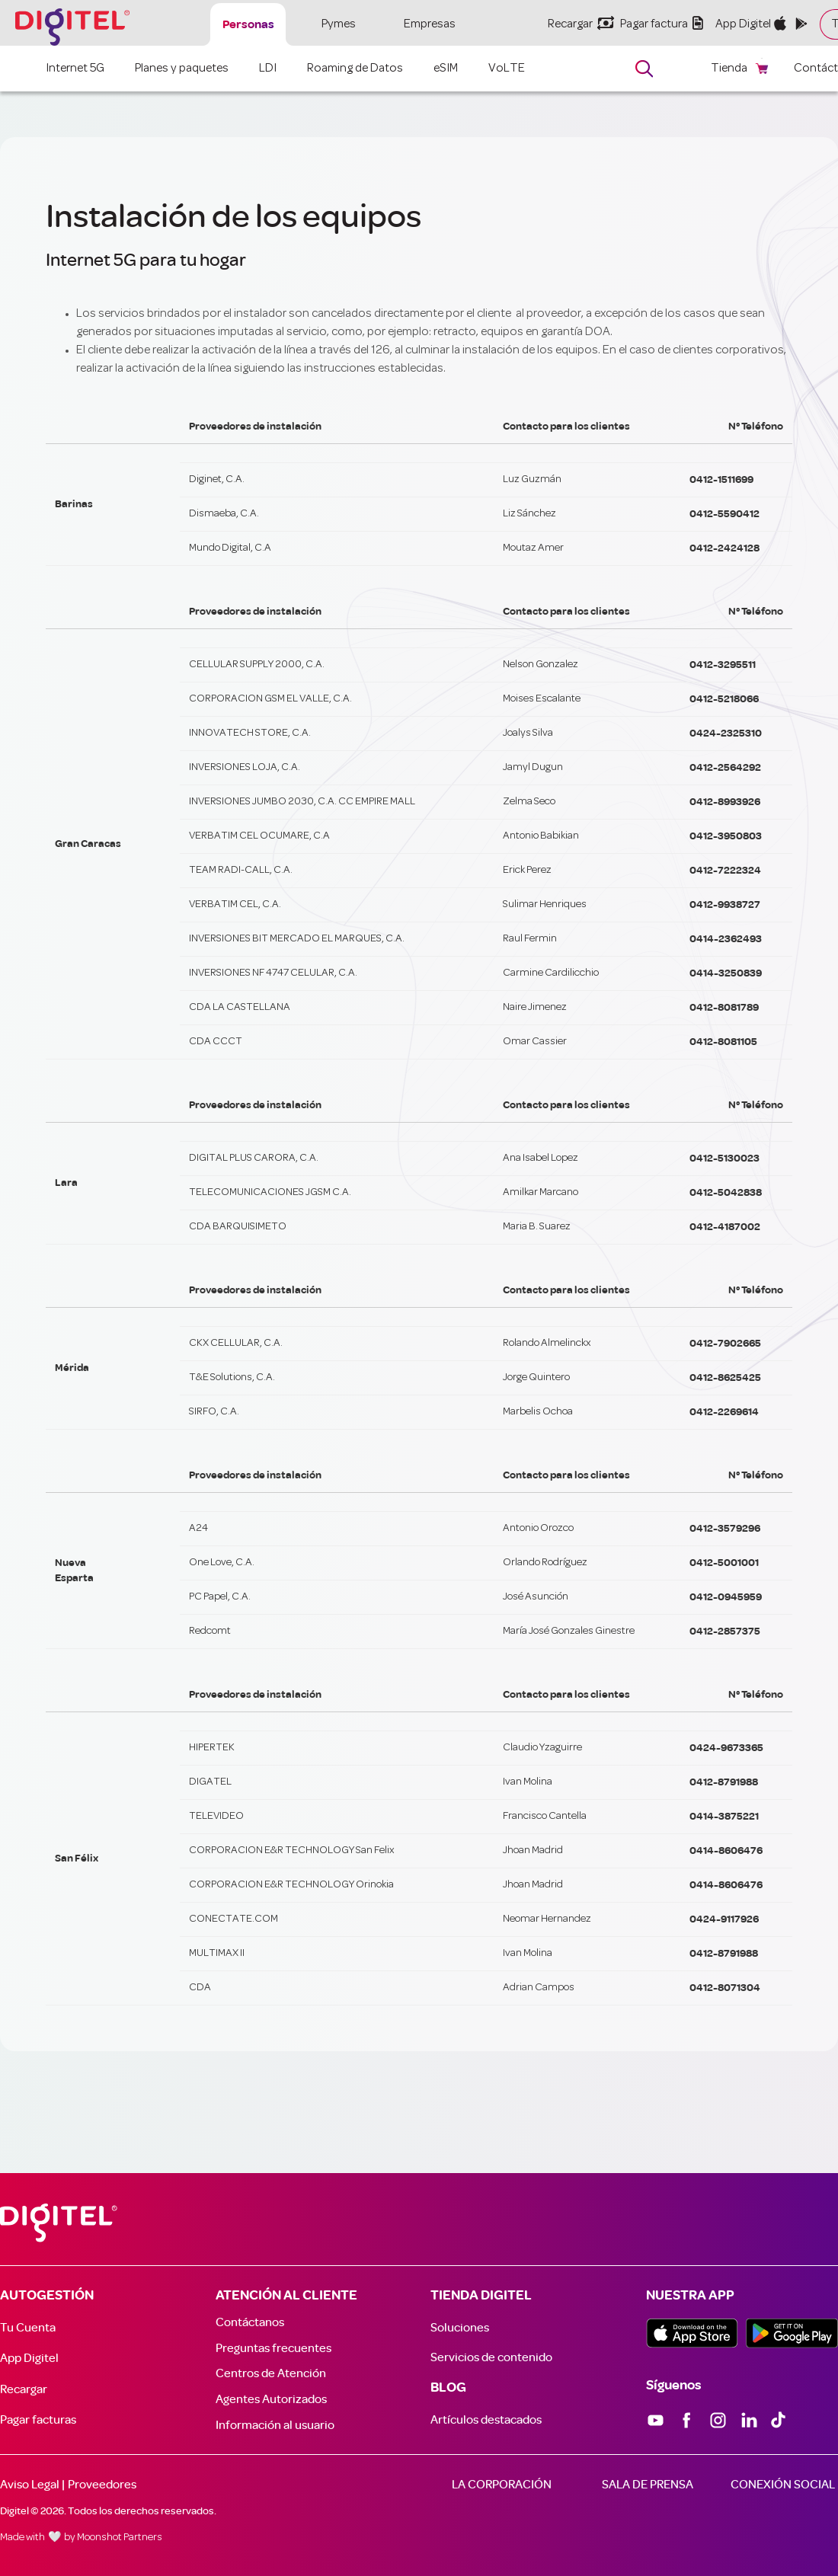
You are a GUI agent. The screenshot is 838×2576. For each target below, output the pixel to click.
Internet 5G (75, 68)
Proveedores (102, 2484)
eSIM (445, 68)
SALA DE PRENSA (647, 2484)
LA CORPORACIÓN (502, 2484)
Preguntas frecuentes (273, 2348)
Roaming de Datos (355, 68)
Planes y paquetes (182, 68)
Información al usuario (275, 2425)
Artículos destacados (486, 2420)
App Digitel (29, 2358)
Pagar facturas (38, 2420)
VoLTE (506, 68)
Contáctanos (250, 2322)
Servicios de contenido (491, 2357)
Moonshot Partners (119, 2537)
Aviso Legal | (32, 2484)
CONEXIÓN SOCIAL (783, 2484)
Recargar (23, 2389)
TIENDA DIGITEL (481, 2296)
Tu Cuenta (28, 2328)
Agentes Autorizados (271, 2399)
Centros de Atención (271, 2373)
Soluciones (459, 2328)
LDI (268, 68)
